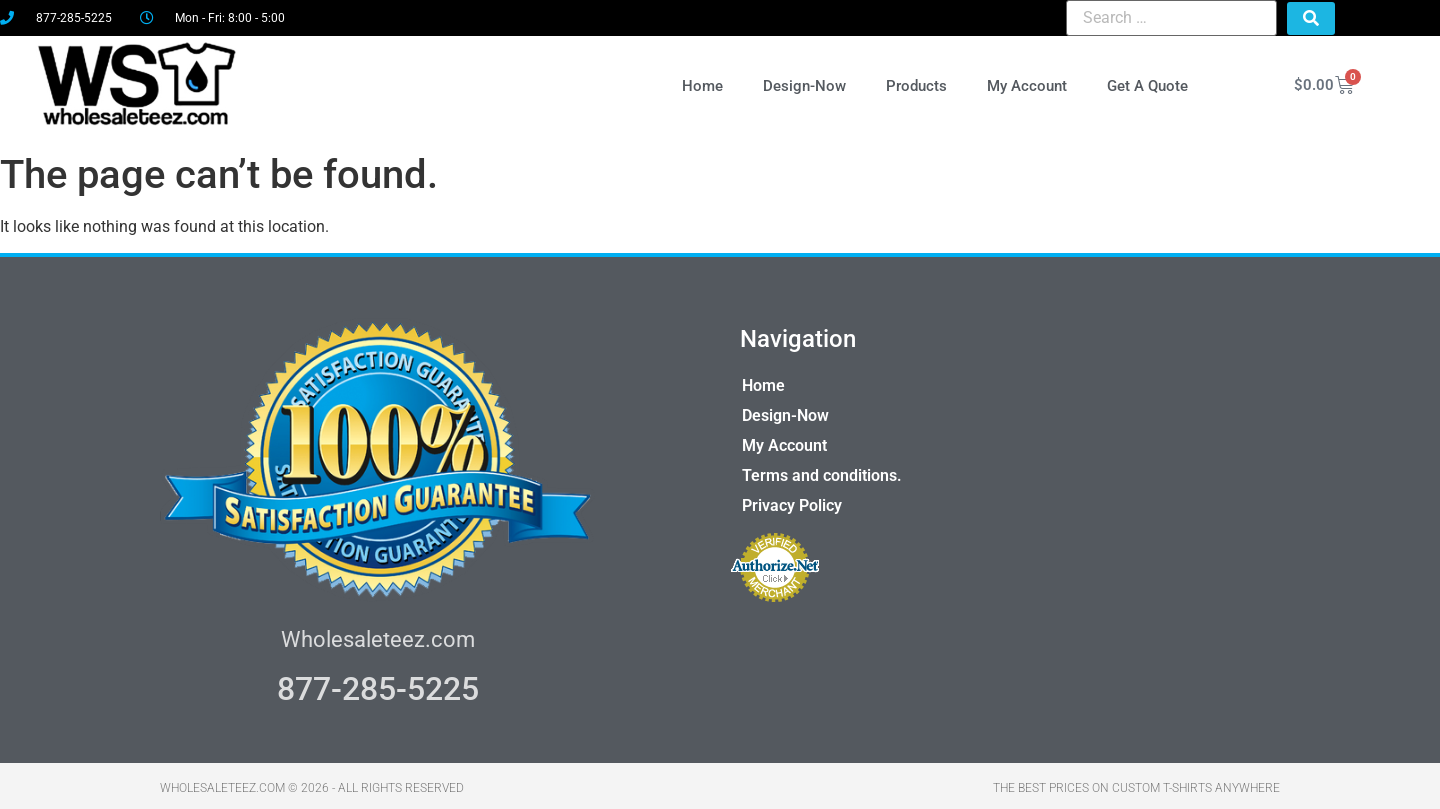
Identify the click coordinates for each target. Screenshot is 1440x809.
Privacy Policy (792, 501)
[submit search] (1311, 18)
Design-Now (805, 83)
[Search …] (1171, 18)
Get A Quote (1148, 83)
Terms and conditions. (822, 471)
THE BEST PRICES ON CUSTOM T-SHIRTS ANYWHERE (1136, 784)
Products (917, 83)
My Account (1028, 83)
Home (703, 83)
